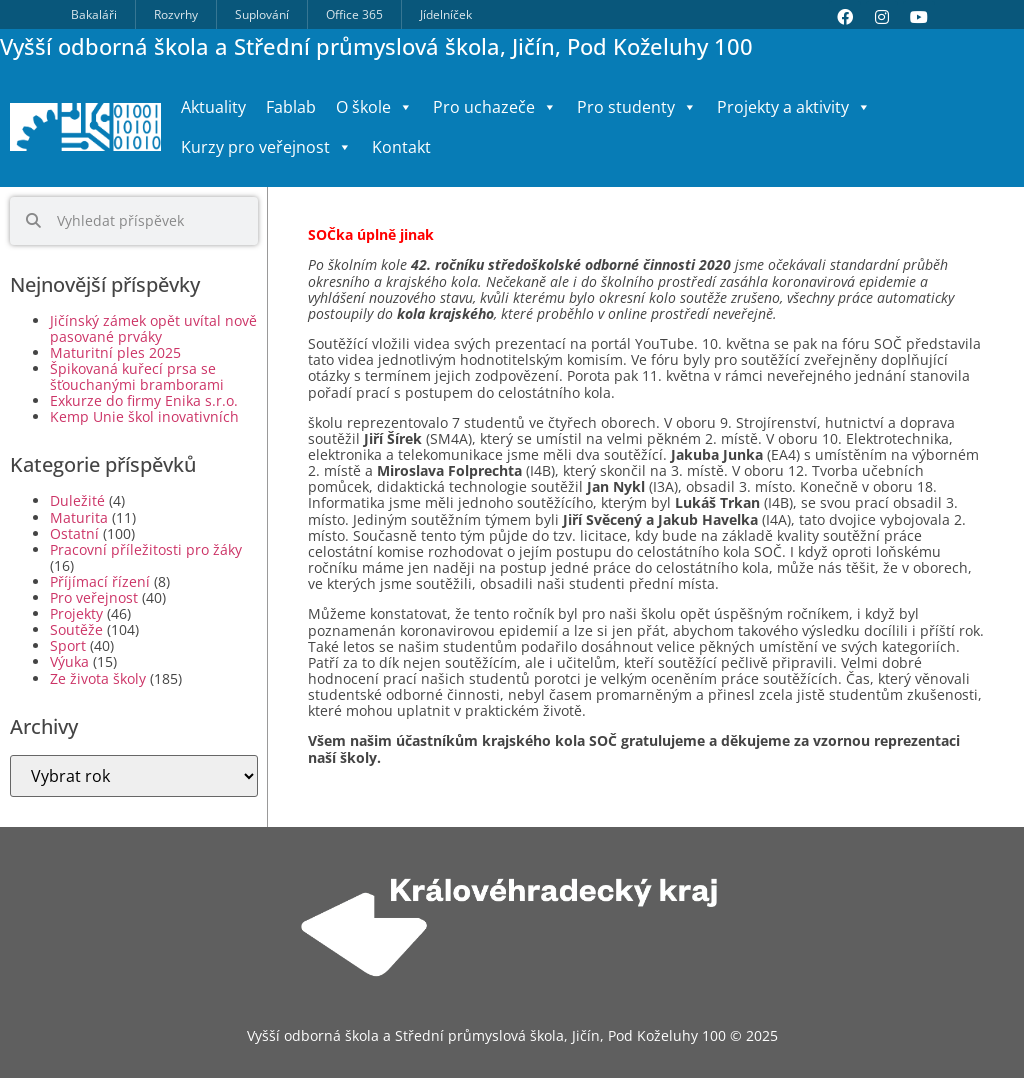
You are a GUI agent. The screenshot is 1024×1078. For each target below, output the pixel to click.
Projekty (76, 613)
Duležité (77, 500)
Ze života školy (98, 678)
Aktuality (213, 107)
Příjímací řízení (100, 581)
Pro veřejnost (94, 597)
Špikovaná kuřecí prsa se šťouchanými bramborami (137, 376)
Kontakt (401, 147)
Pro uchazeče (495, 107)
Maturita (79, 517)
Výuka (69, 661)
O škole (374, 107)
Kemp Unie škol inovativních (144, 416)
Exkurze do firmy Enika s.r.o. (144, 400)
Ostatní (74, 533)
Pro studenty (637, 107)
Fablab (291, 107)
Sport (68, 645)
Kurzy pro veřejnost (266, 147)
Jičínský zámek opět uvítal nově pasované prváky (153, 328)
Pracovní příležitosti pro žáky (146, 549)
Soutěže (76, 629)
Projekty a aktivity (794, 107)
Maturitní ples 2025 (115, 352)
